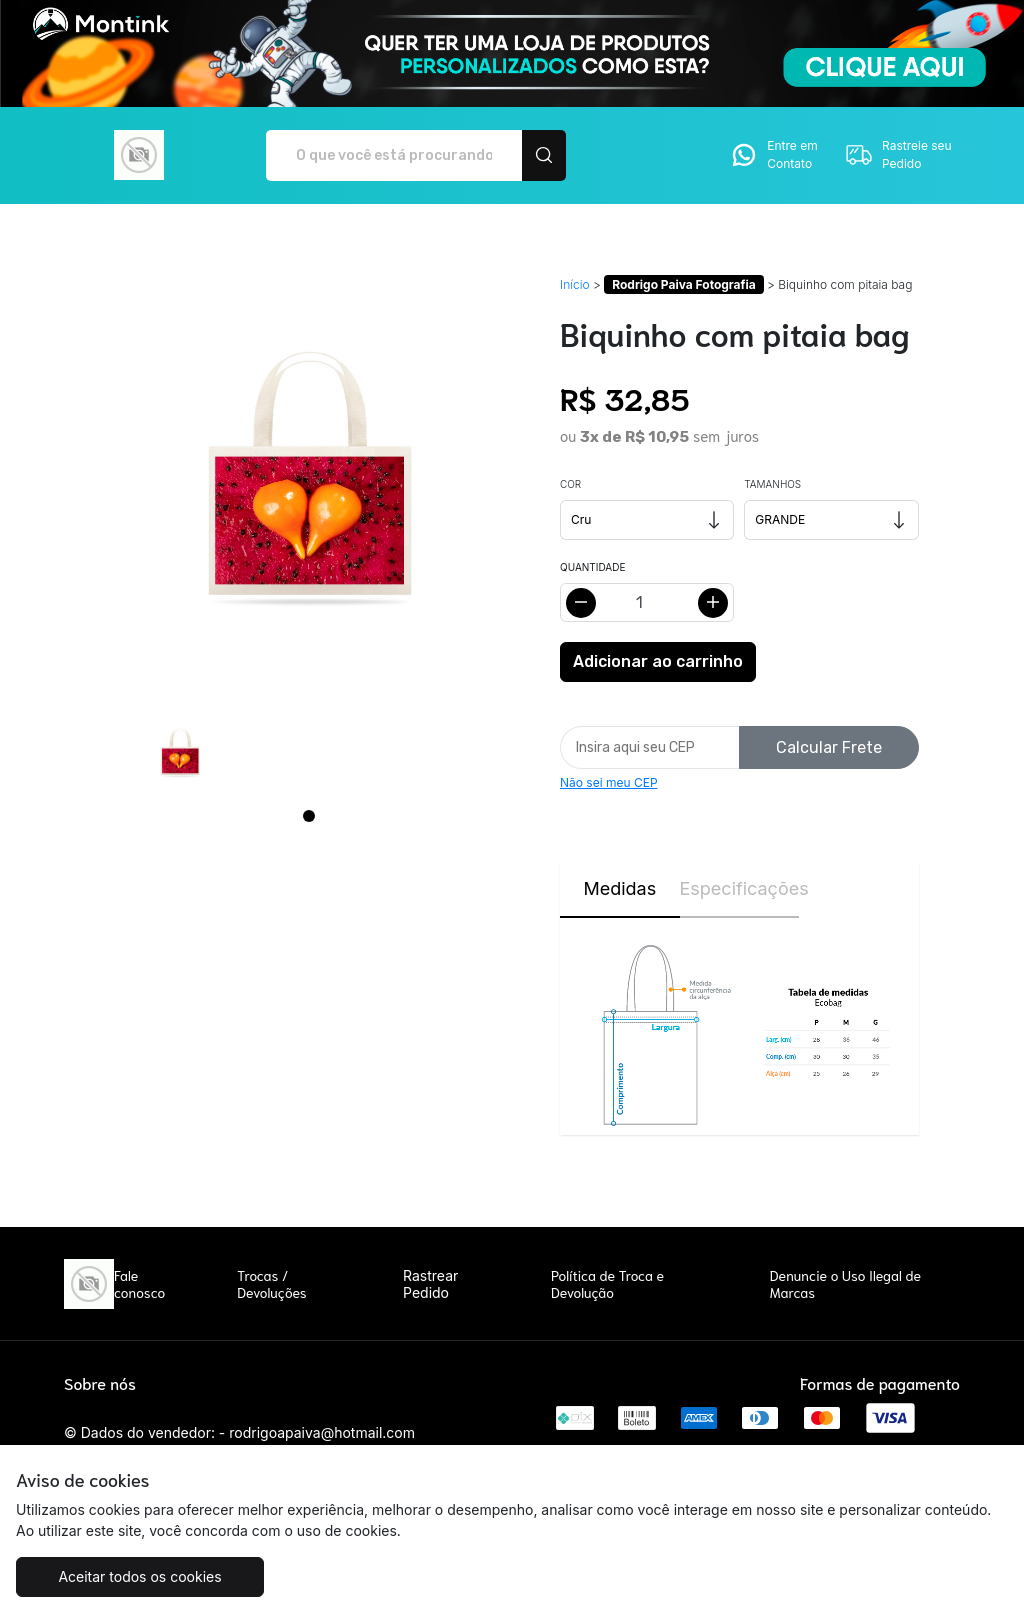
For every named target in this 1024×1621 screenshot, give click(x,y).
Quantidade (592, 567)
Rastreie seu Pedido (898, 155)
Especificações (740, 888)
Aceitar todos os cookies (139, 1576)
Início (575, 284)
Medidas (619, 888)
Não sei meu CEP (609, 782)
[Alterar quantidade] (647, 602)
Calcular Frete (829, 747)
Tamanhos (772, 484)
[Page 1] (309, 816)
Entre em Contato (773, 155)
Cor (570, 484)
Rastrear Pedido (430, 1284)
